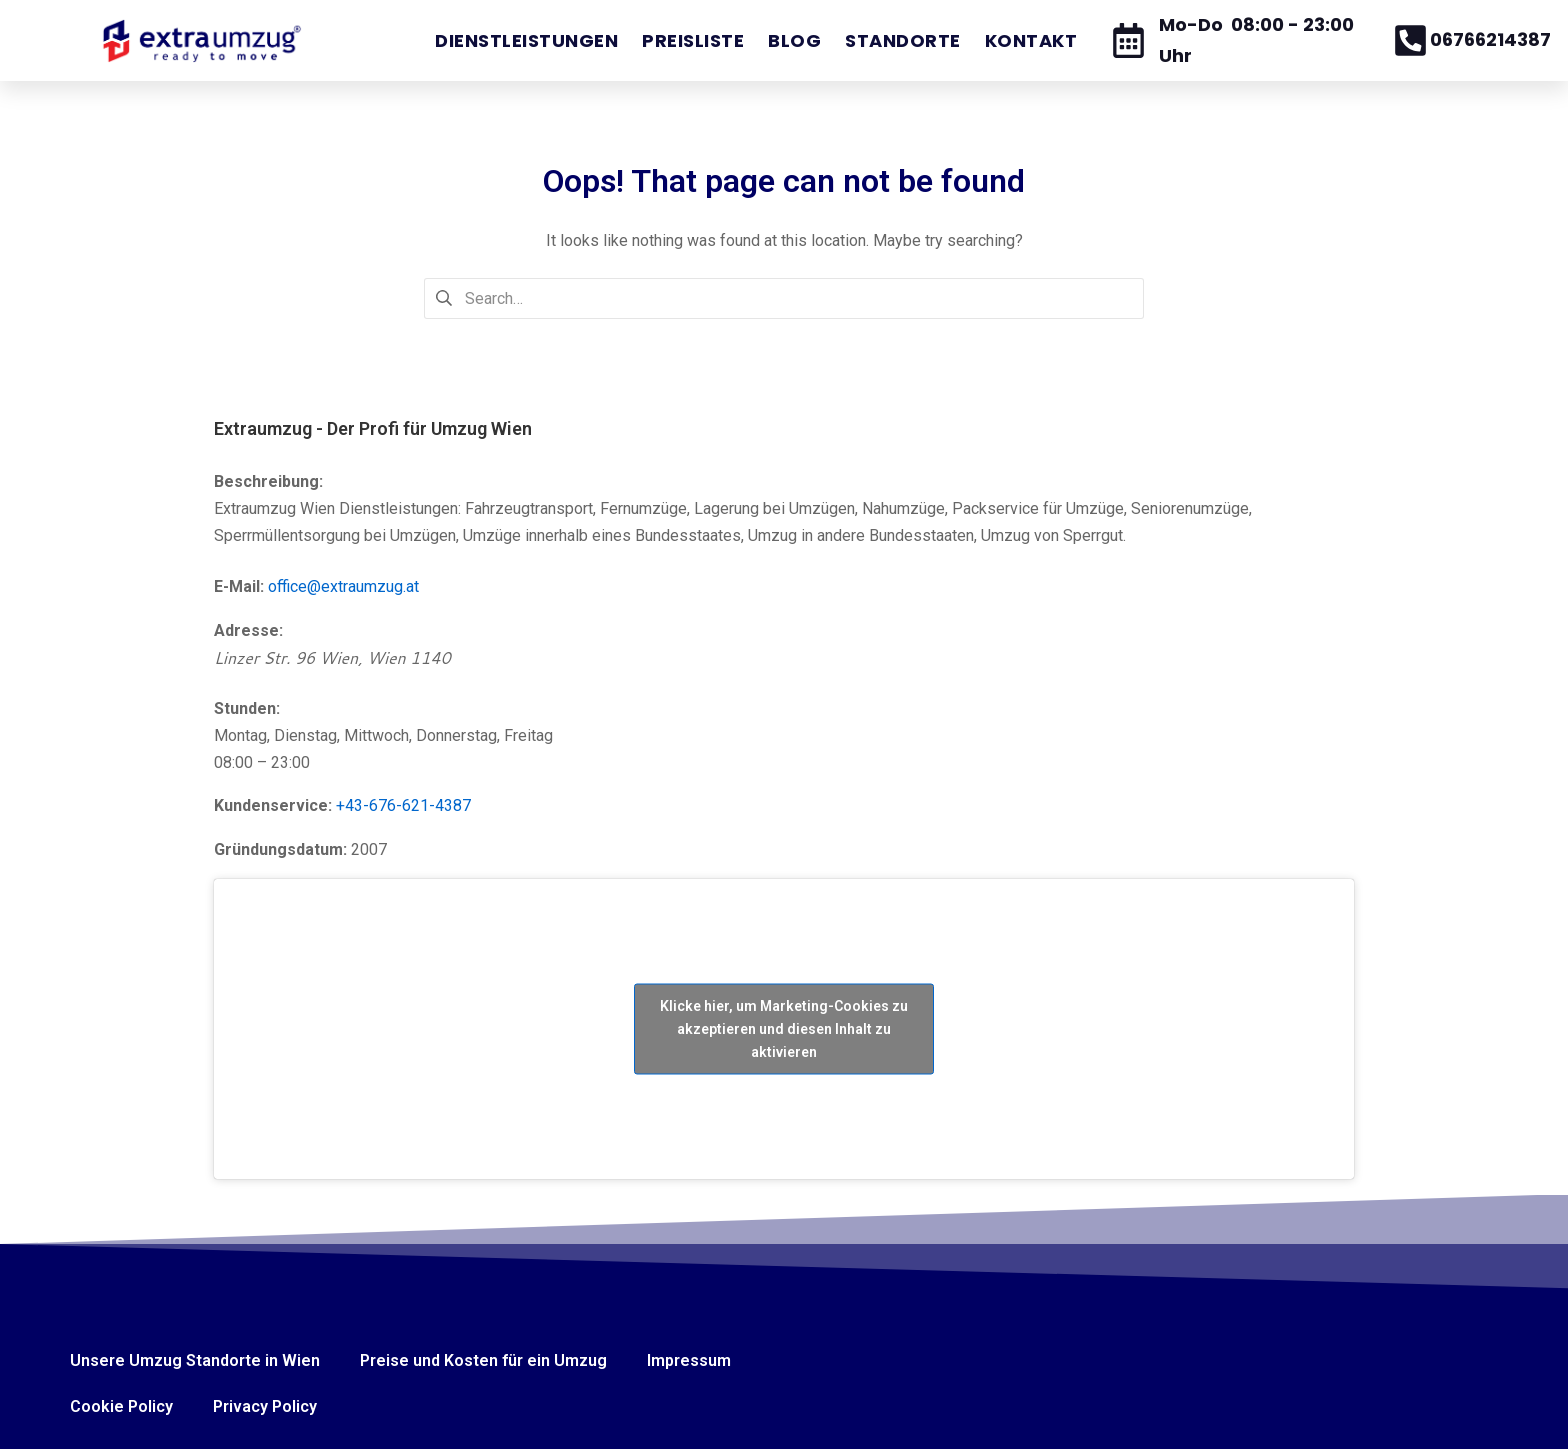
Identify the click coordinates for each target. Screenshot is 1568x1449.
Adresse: (248, 630)
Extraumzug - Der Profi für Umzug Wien (373, 428)
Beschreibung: (268, 481)
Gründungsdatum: (280, 849)
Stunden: (247, 708)
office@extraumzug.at (343, 586)
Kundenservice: (273, 805)
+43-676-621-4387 (403, 805)
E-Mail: (239, 586)
